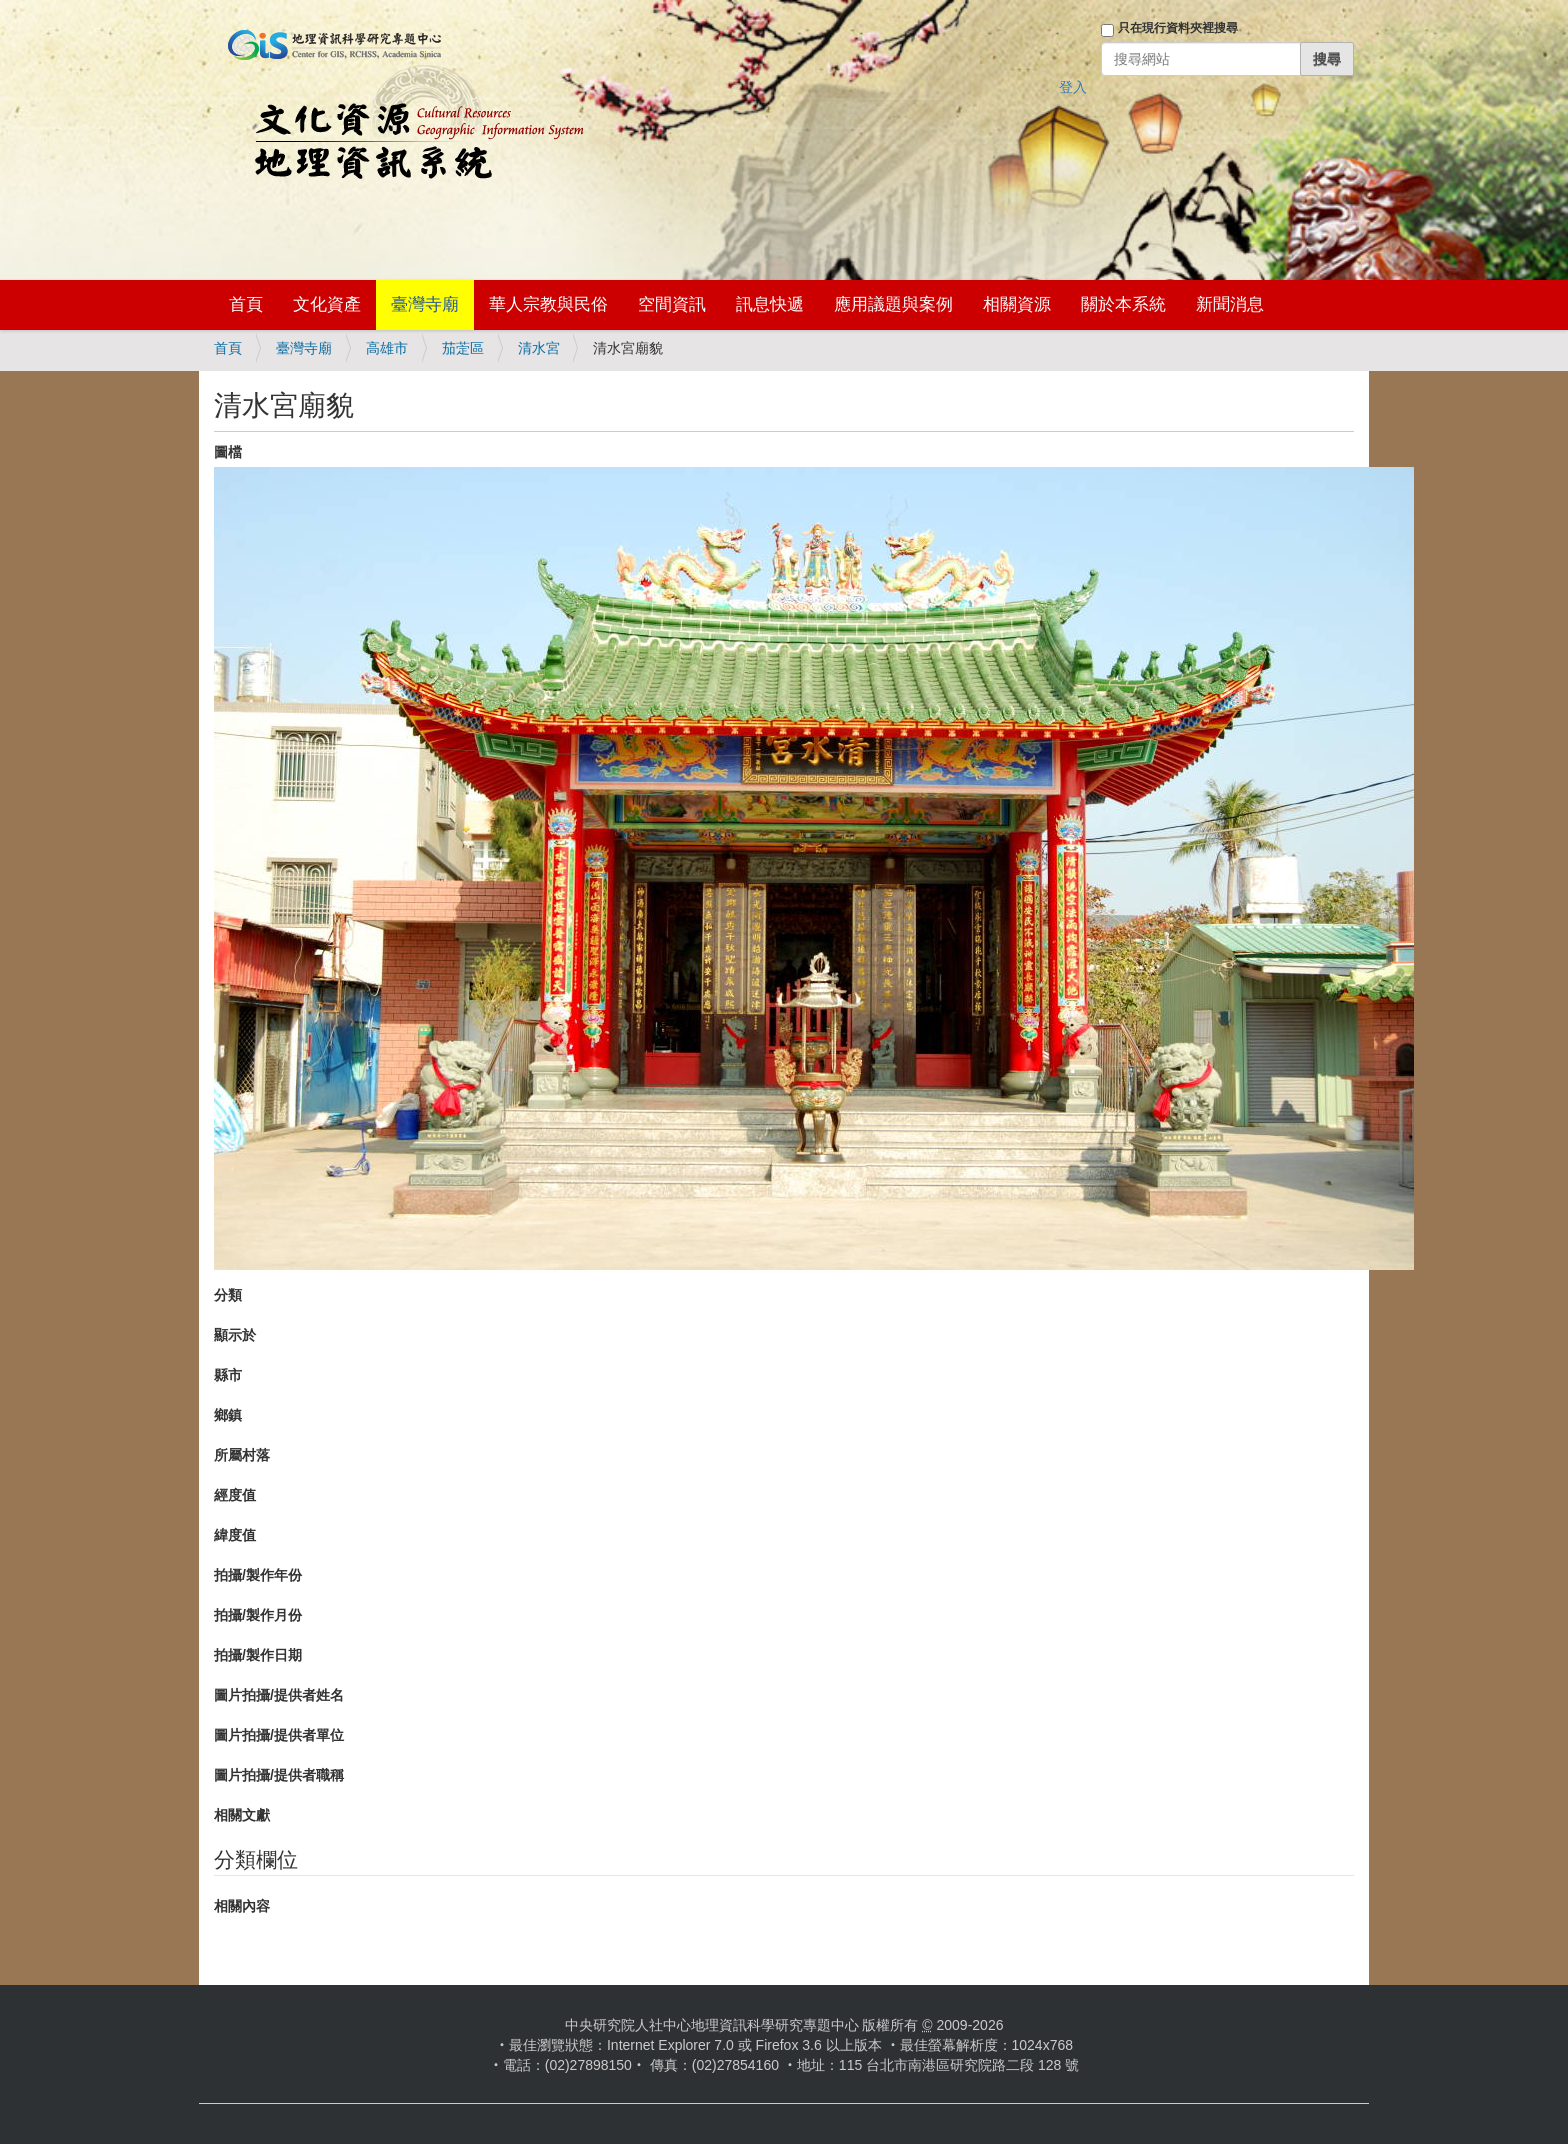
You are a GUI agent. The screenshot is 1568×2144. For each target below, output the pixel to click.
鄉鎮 (228, 1415)
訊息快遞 (770, 304)
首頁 (246, 304)
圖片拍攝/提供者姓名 (279, 1695)
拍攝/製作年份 (258, 1575)
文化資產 (327, 304)
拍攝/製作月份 (258, 1615)
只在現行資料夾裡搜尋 (1178, 28)
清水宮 (539, 348)
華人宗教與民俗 (548, 304)
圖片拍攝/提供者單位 (279, 1735)
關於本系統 (1123, 304)
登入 (1073, 87)
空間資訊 (672, 304)
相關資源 (1017, 304)
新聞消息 (1230, 304)
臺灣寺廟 (425, 304)
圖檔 (228, 452)
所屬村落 (242, 1455)
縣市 (228, 1375)
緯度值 (235, 1535)
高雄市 (387, 348)
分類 (228, 1295)
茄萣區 (463, 348)
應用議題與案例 (893, 304)
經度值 (235, 1495)
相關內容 (242, 1906)
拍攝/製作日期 (258, 1655)
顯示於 (235, 1335)
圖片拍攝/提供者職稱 (279, 1775)
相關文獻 (242, 1815)
